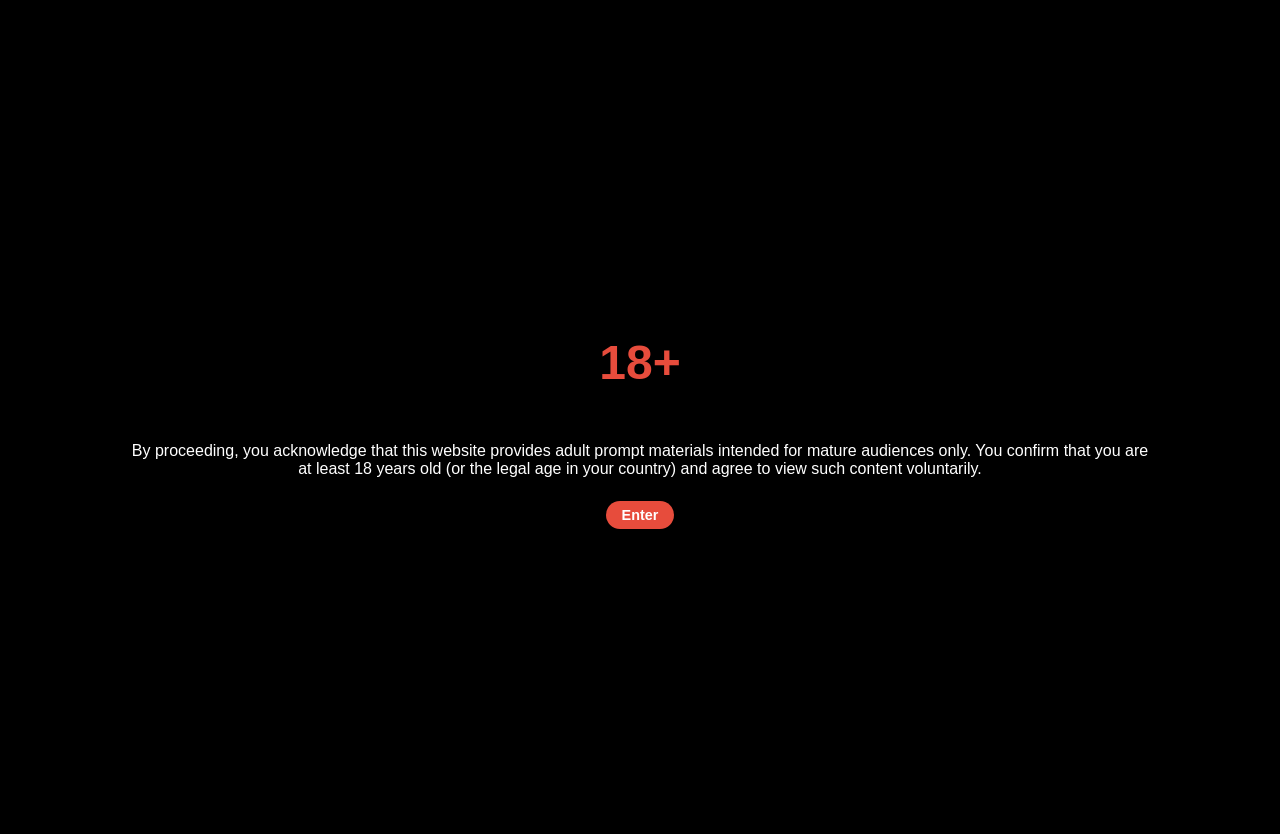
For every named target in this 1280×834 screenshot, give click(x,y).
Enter (640, 515)
